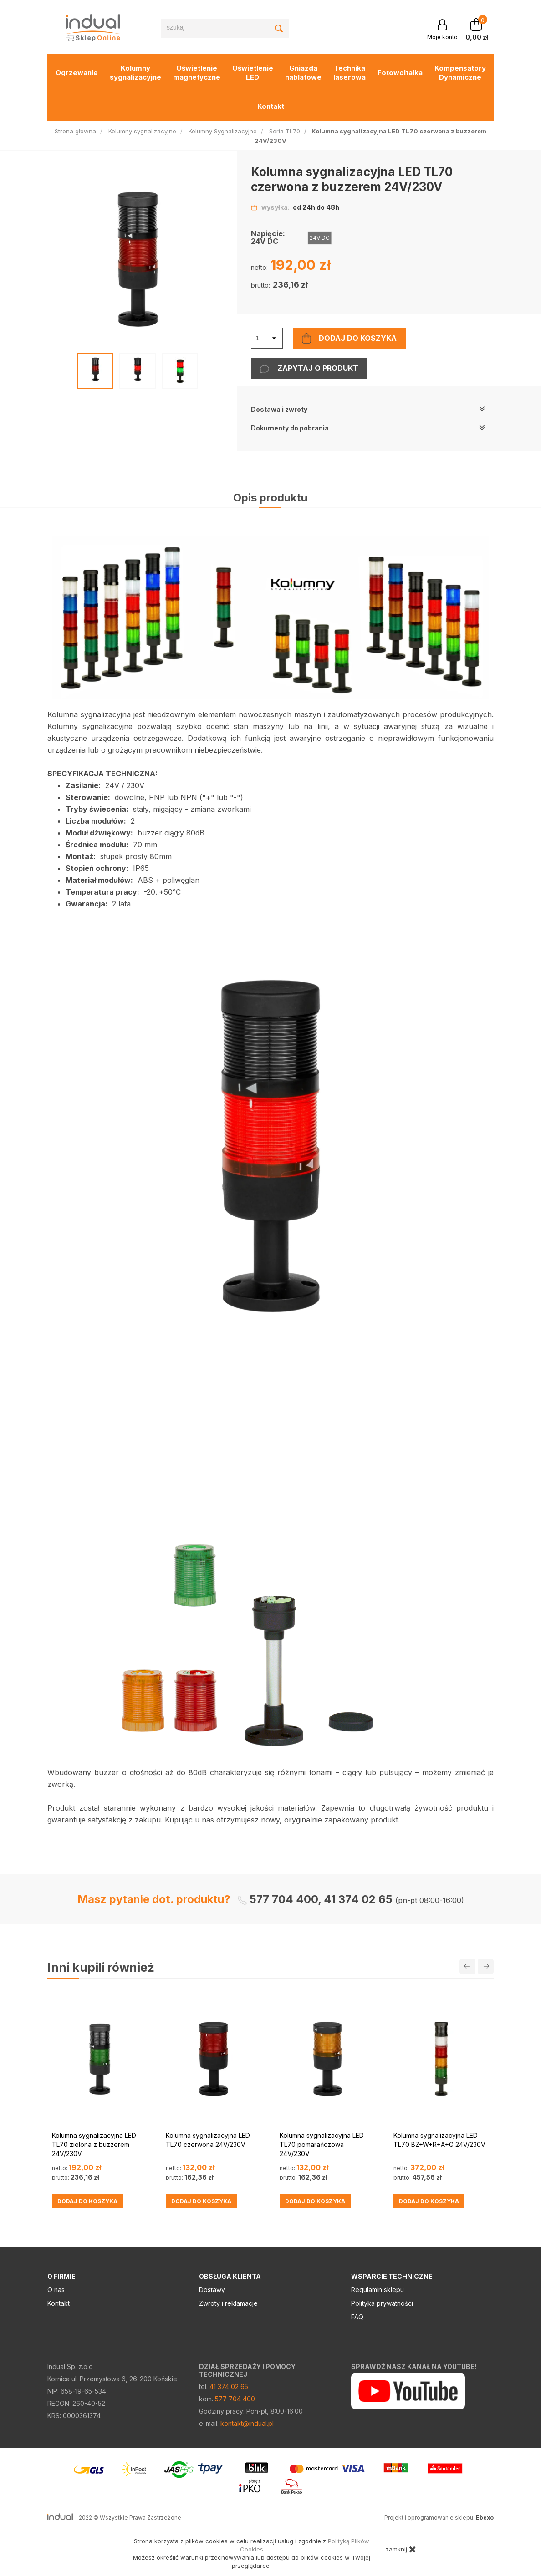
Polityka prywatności (382, 2303)
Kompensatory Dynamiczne (460, 72)
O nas (56, 2289)
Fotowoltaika (400, 72)
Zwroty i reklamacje (228, 2303)
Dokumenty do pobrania (368, 427)
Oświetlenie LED (252, 73)
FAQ (357, 2317)
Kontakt (270, 106)
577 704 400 (235, 2399)
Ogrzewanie (77, 72)
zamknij (401, 2549)
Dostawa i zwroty (368, 409)
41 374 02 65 (228, 2386)
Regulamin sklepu (377, 2289)
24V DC (320, 237)
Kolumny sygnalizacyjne (135, 73)
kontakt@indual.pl (247, 2423)
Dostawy (212, 2289)
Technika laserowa (349, 73)
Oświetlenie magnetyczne (196, 72)
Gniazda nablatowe (303, 72)
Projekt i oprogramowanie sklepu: (439, 2517)
